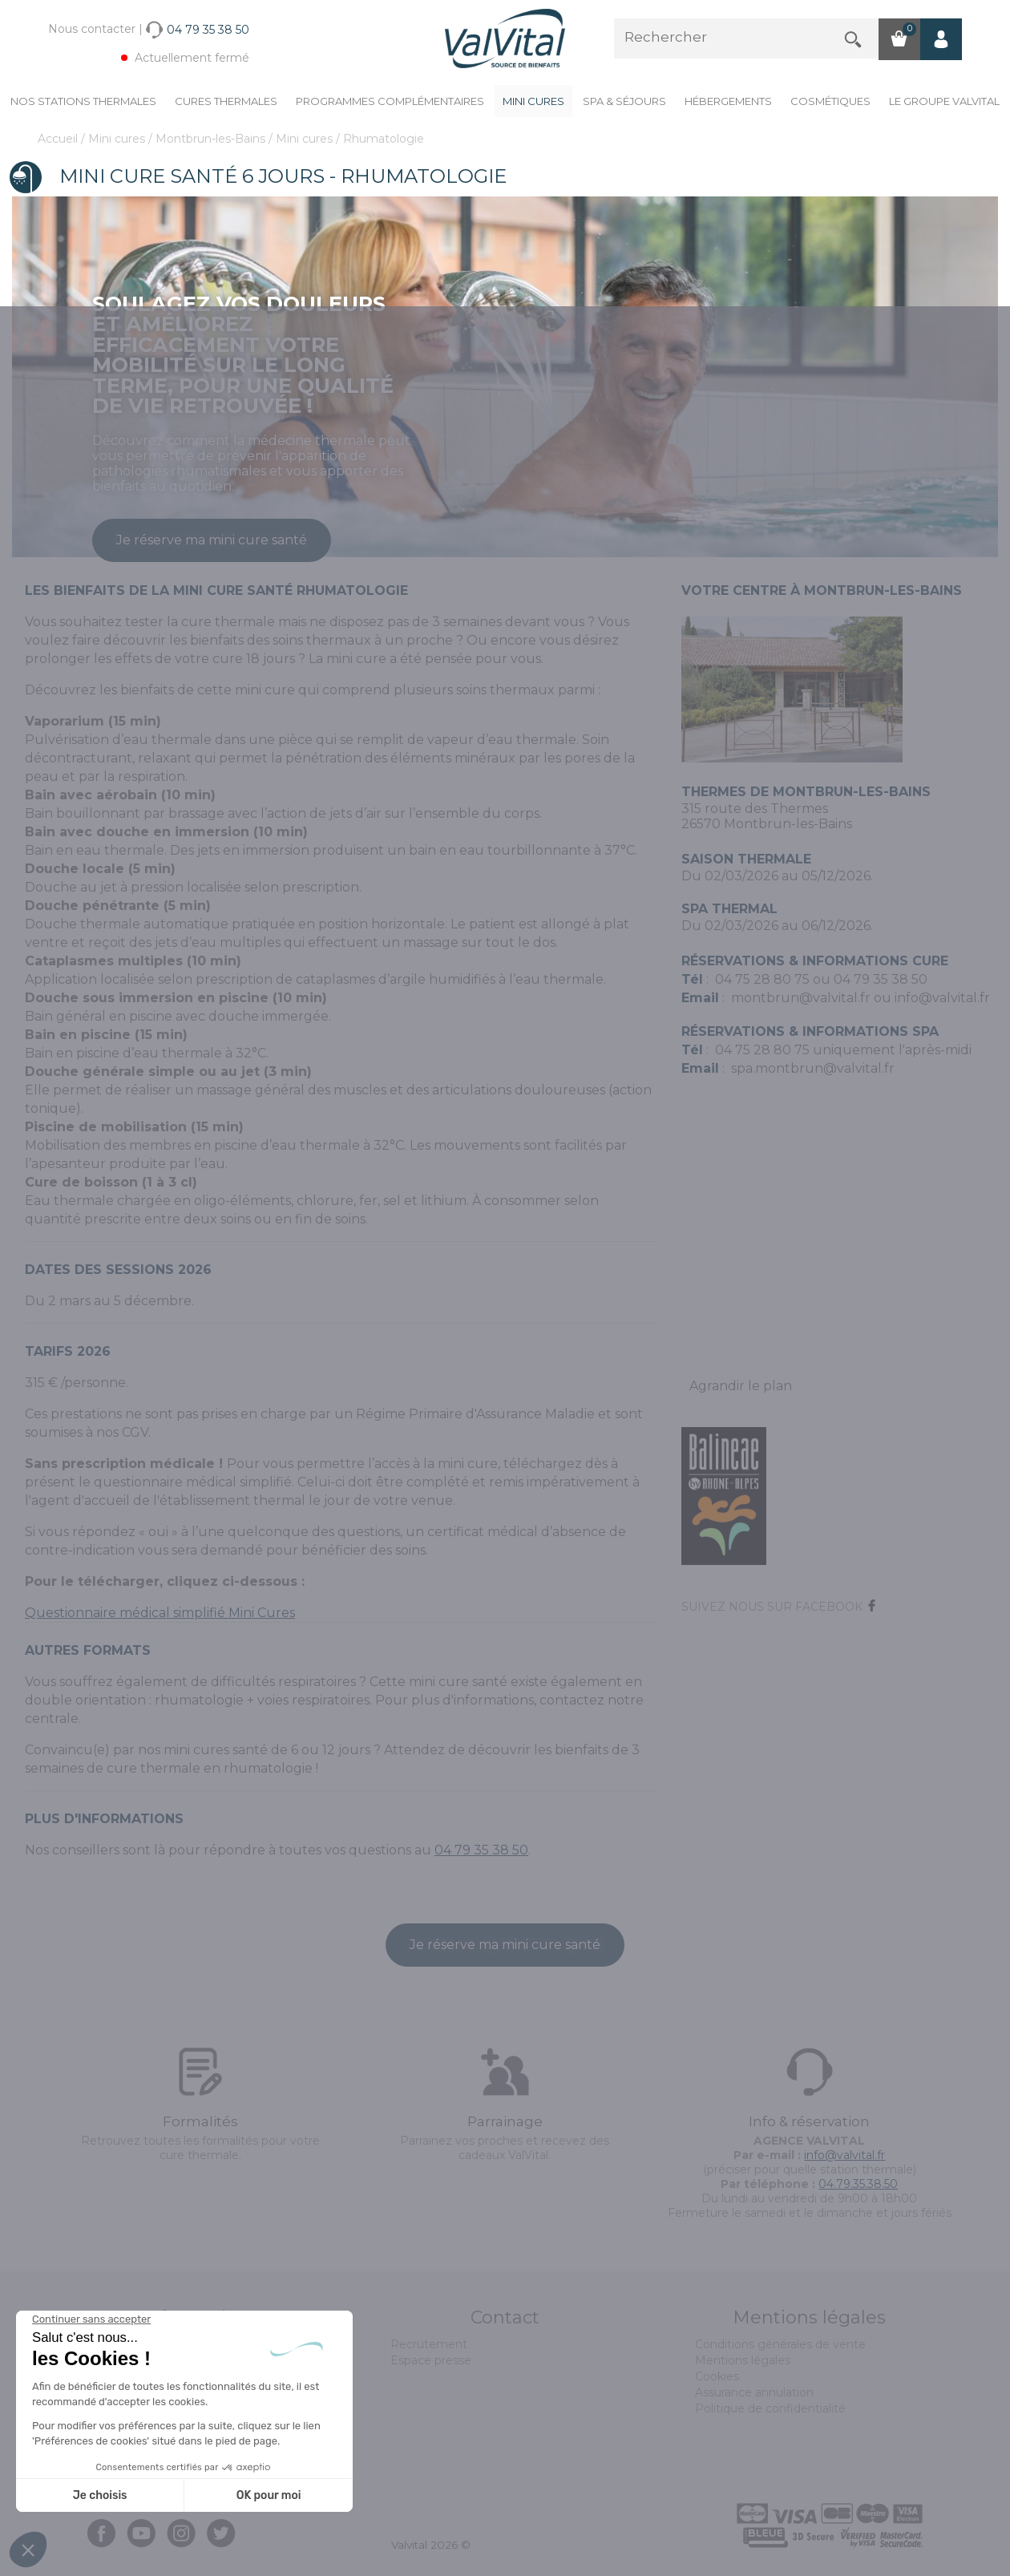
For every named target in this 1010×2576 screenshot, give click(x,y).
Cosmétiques (830, 101)
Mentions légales (742, 2360)
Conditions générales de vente (780, 2344)
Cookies (717, 2376)
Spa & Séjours (624, 101)
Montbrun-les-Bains (212, 138)
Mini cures (533, 101)
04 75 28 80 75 (762, 979)
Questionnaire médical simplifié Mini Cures (160, 1612)
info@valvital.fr (942, 997)
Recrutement (428, 2344)
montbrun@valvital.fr (801, 997)
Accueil (59, 138)
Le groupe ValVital (944, 101)
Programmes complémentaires (390, 101)
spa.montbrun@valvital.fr (813, 1068)
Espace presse (430, 2360)
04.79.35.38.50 (858, 2184)
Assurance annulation (754, 2392)
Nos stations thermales (83, 101)
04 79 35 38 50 (481, 1850)
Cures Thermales (226, 101)
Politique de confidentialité (770, 2408)
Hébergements (728, 101)
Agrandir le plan (740, 1385)
